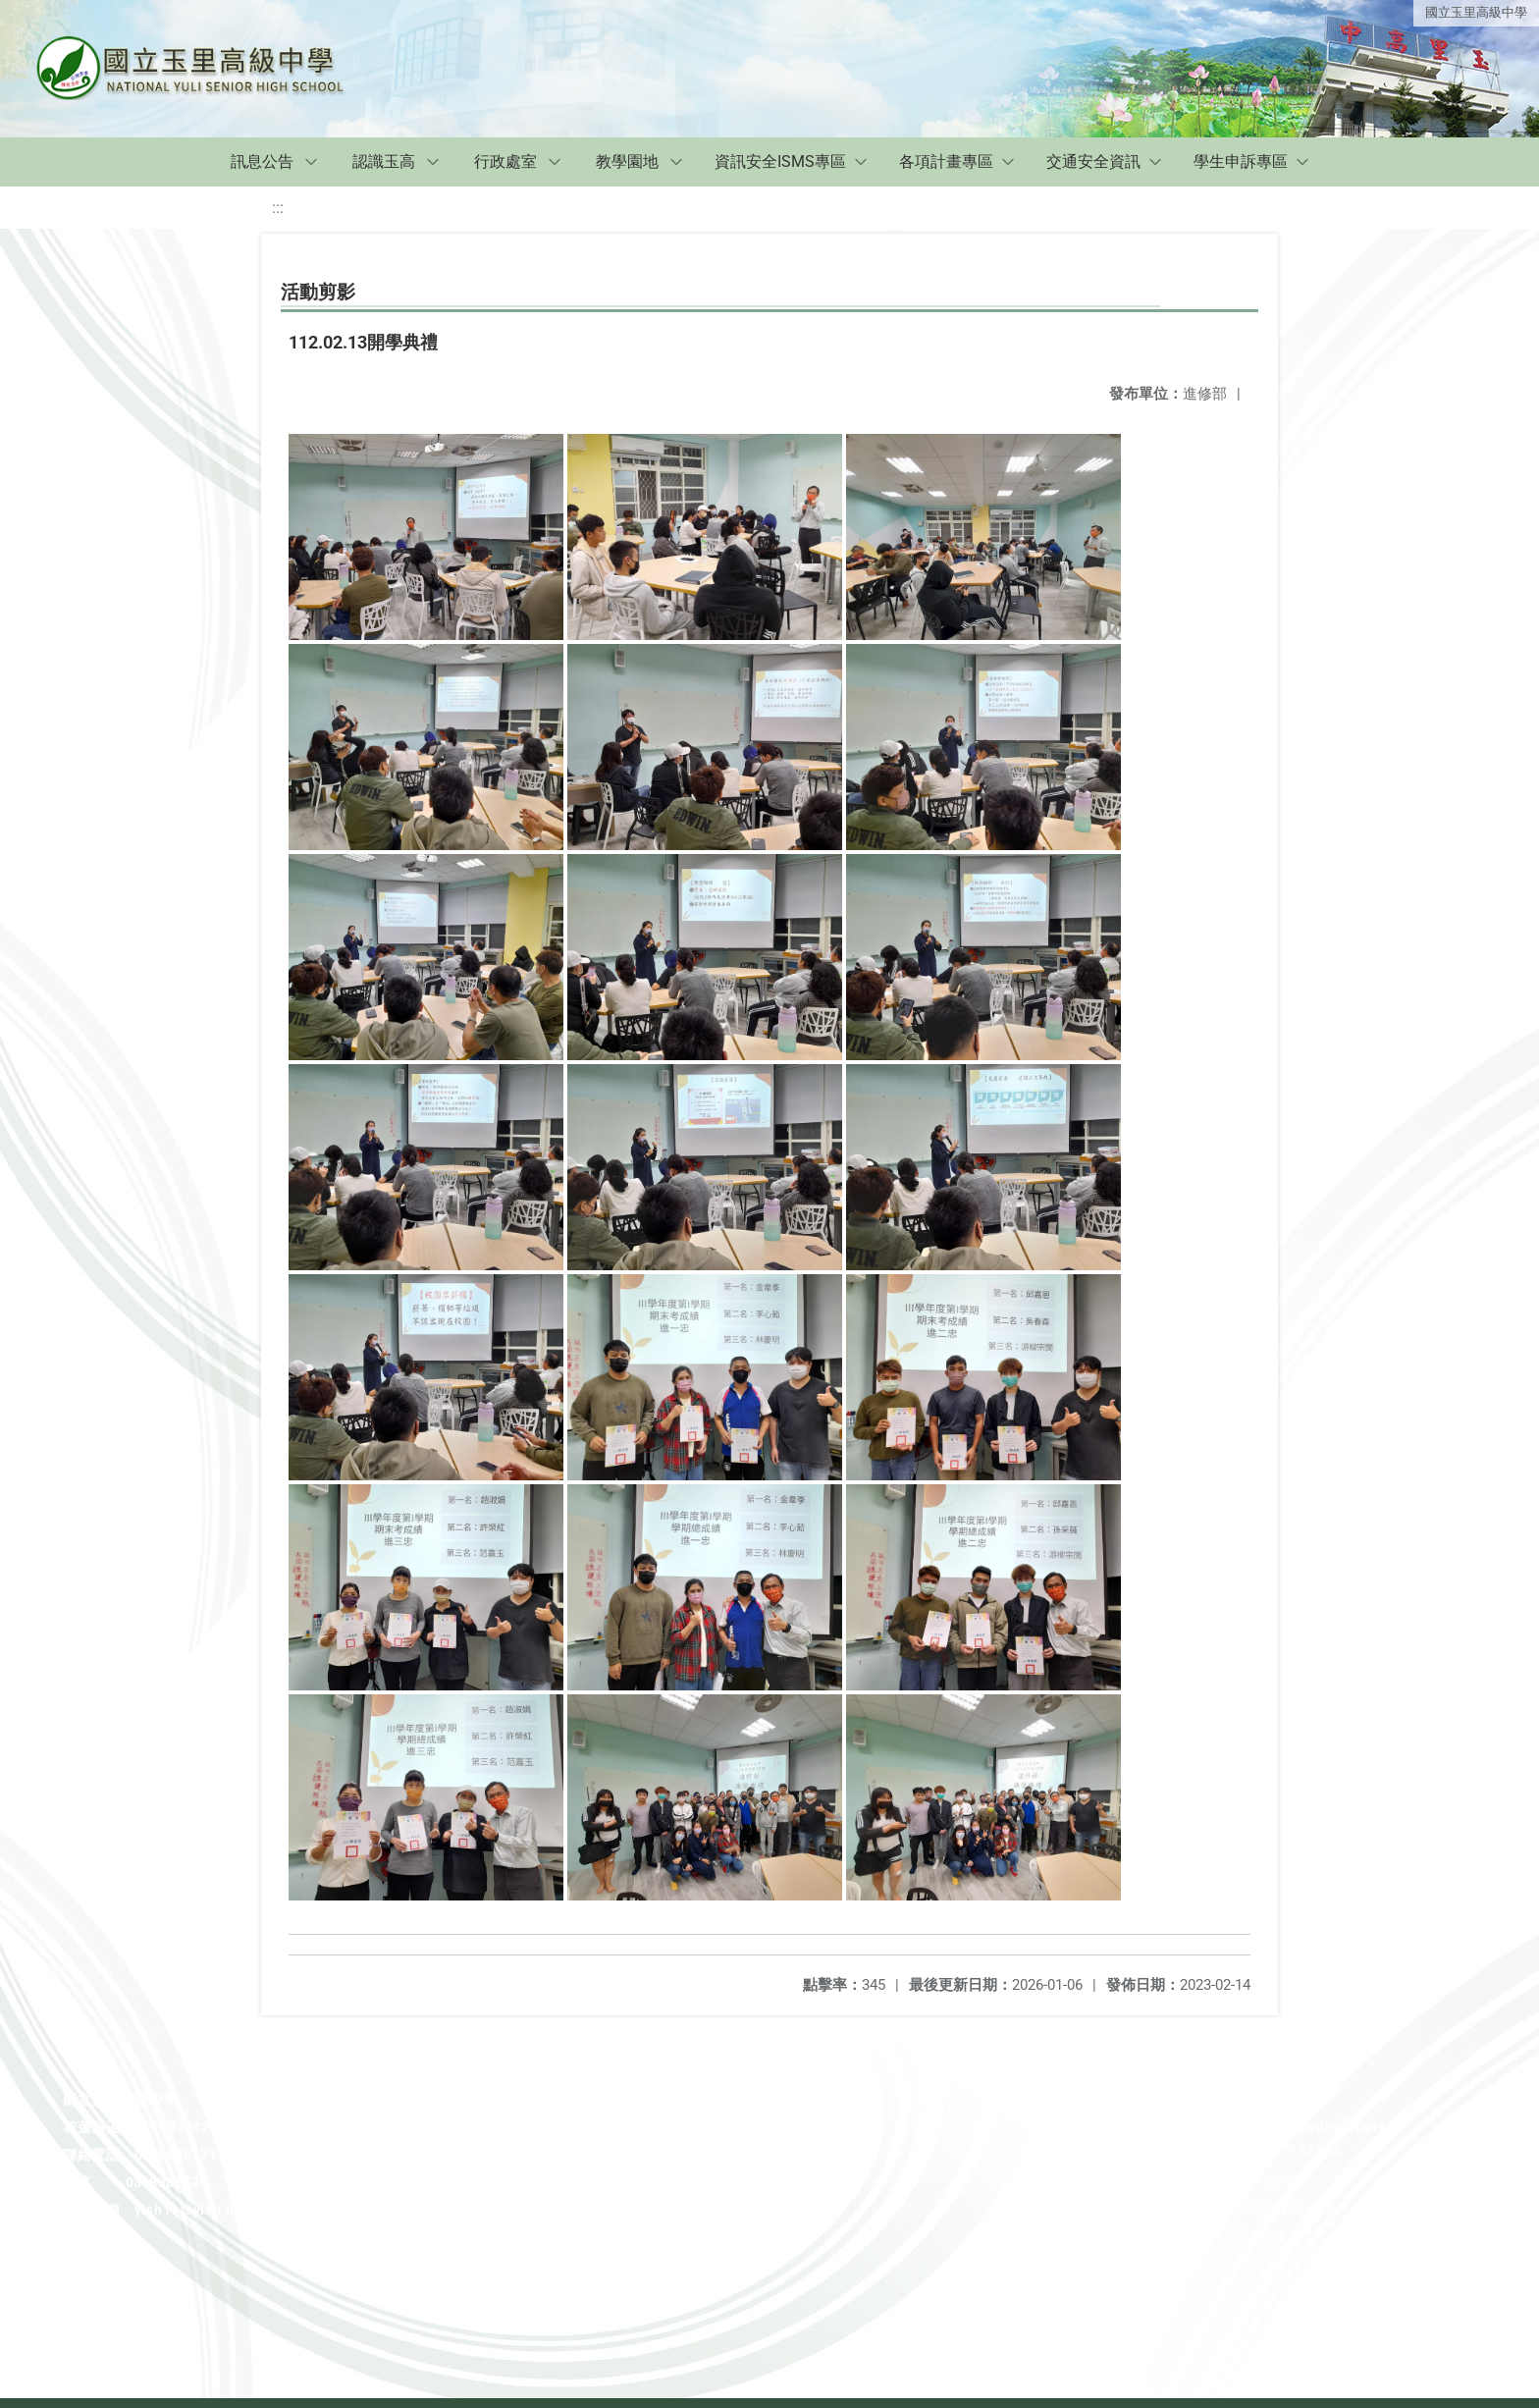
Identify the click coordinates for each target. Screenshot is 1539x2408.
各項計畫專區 (946, 161)
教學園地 (627, 161)
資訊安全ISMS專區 (780, 161)
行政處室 (505, 161)
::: (278, 207)
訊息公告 (262, 161)
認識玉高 (383, 161)
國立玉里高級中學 (1476, 12)
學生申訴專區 (1241, 161)
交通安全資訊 (1093, 161)
